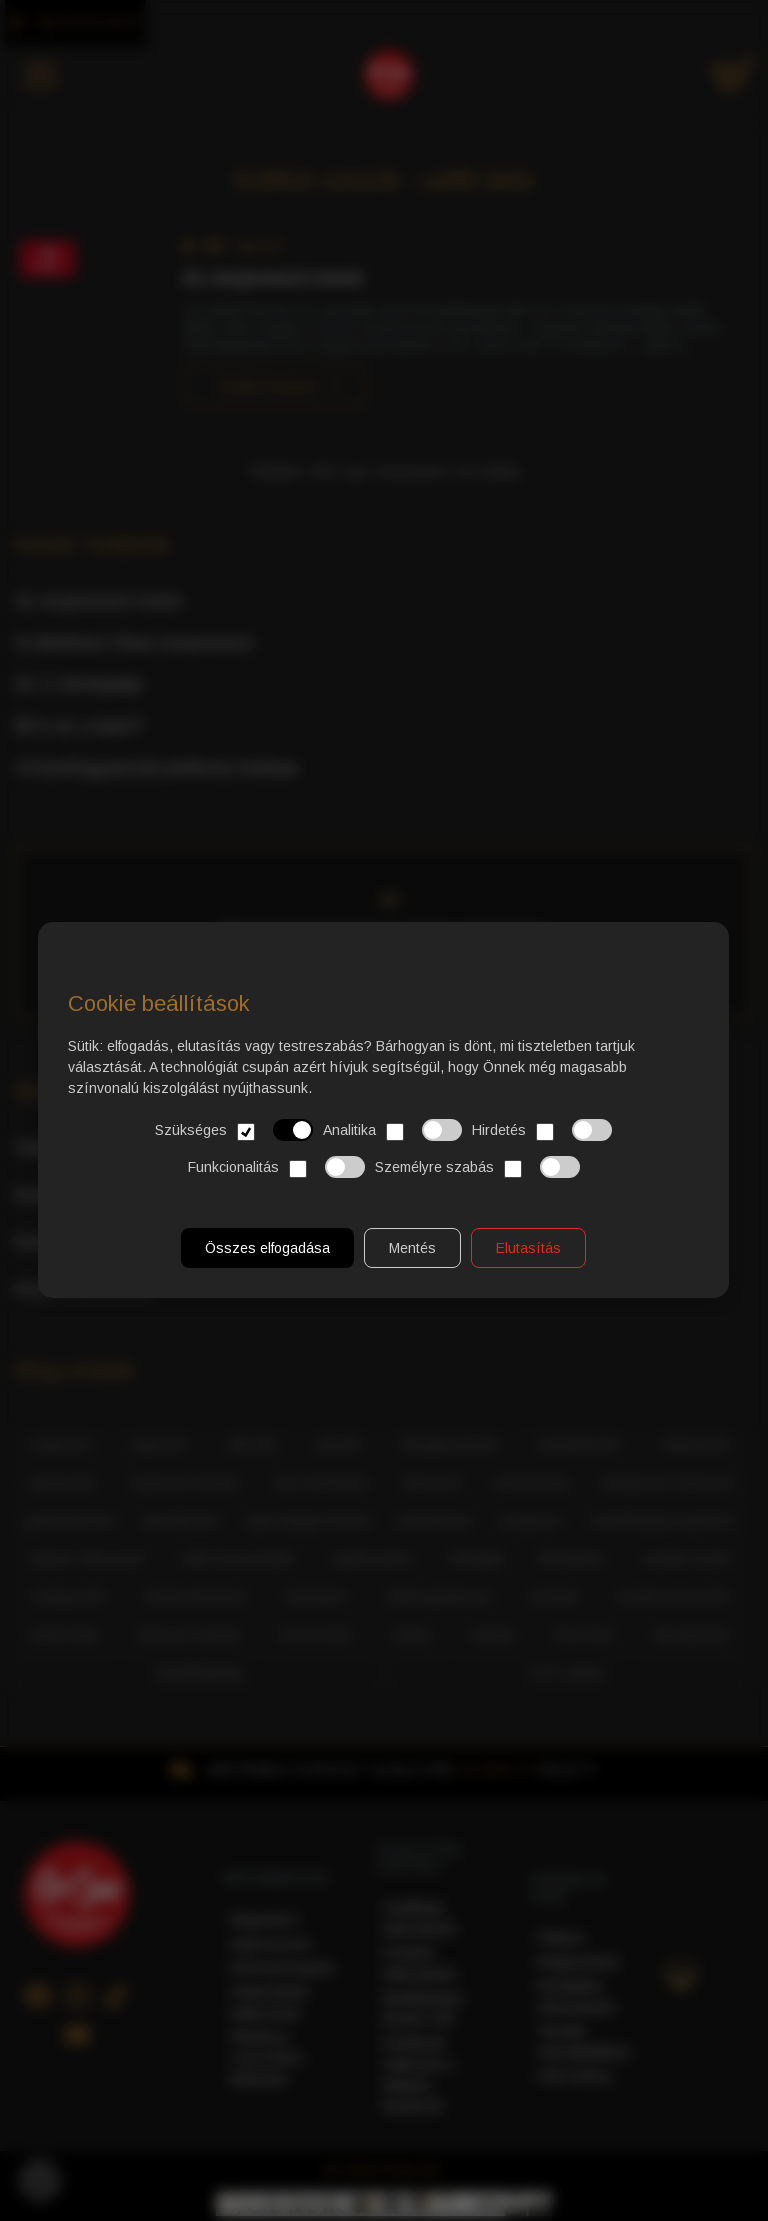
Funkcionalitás (276, 1154)
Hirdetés (543, 1119)
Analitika (393, 1119)
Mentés (413, 1231)
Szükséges (235, 1119)
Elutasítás (529, 1231)
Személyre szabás (477, 1154)
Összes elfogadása (268, 1231)
